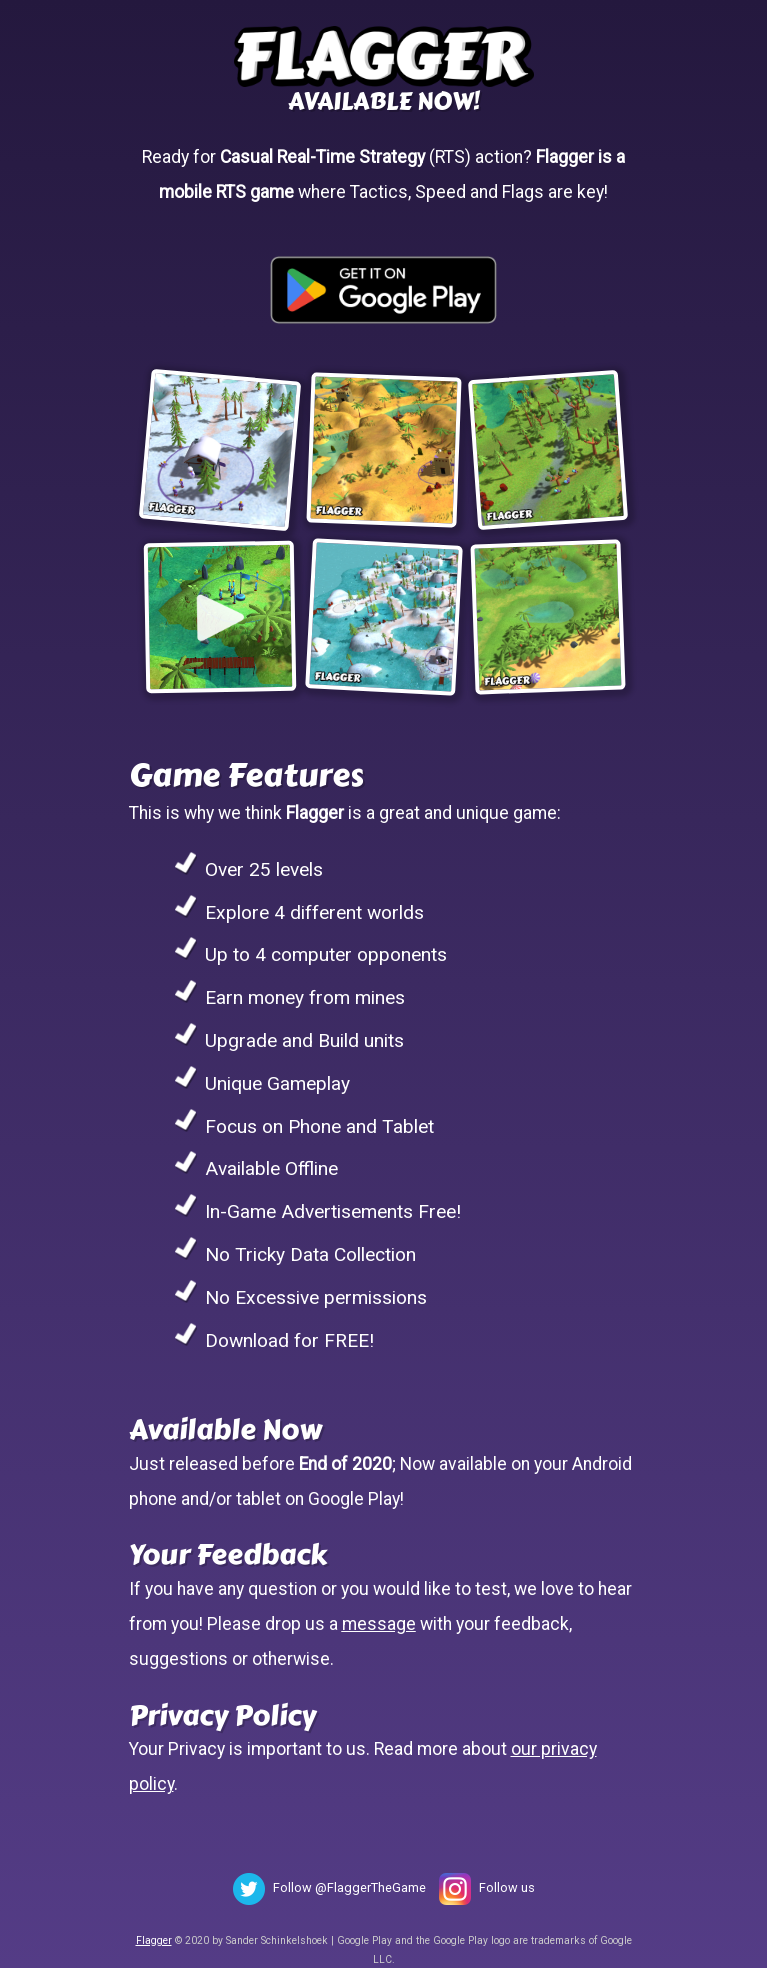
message (379, 1624)
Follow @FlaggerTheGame (349, 1887)
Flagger (154, 1940)
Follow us (507, 1887)
